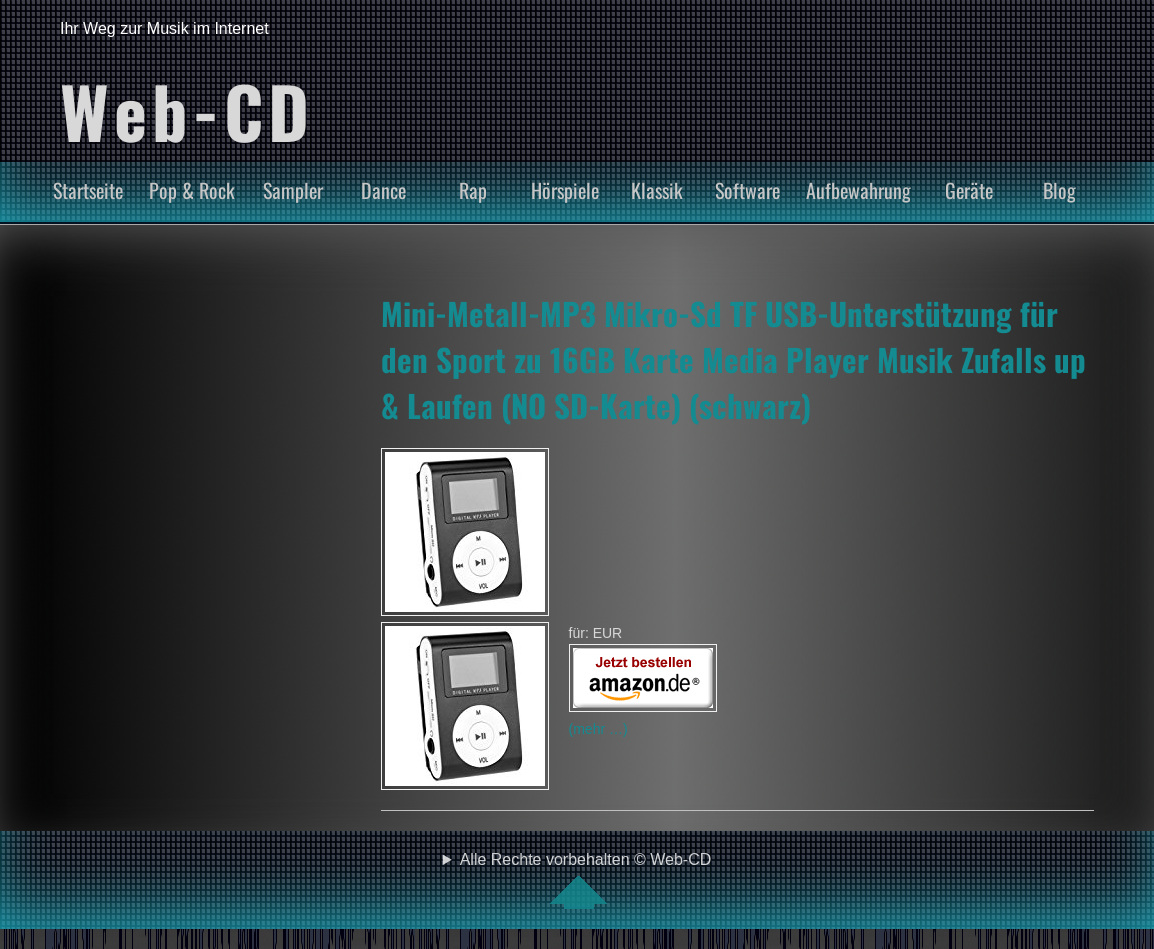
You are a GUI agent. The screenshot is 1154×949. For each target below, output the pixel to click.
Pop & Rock (192, 190)
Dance (383, 190)
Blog (1059, 190)
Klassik (657, 190)
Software (747, 190)
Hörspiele (565, 190)
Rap (473, 190)
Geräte (969, 190)
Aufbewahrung (858, 190)
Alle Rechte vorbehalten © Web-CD (586, 880)
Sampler (293, 190)
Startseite (88, 190)
